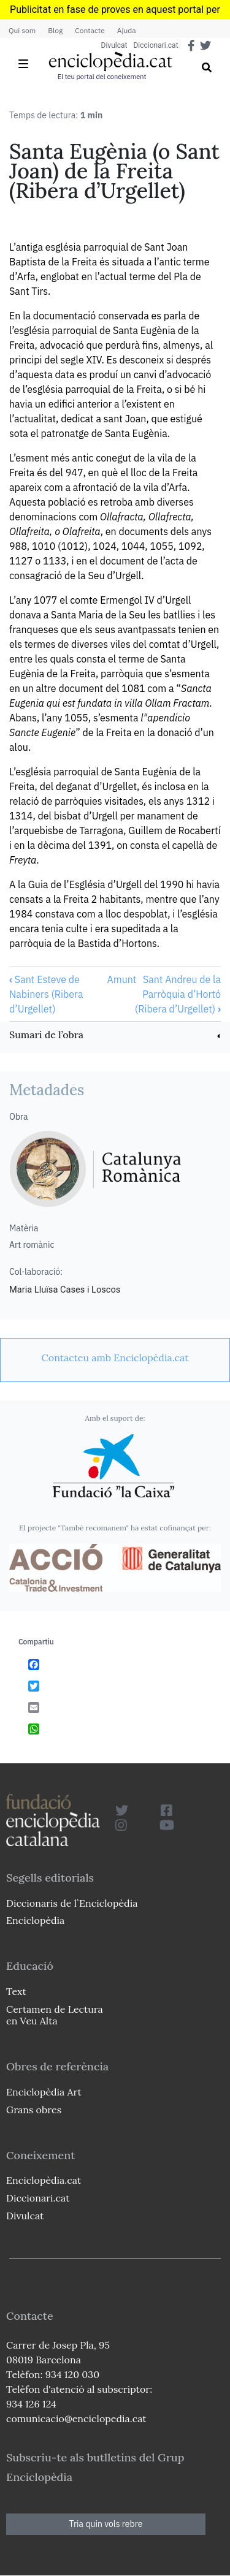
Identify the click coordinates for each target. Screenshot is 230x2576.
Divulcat (114, 45)
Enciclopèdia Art (44, 2092)
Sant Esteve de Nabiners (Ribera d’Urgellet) (46, 994)
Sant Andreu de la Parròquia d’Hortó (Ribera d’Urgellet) (178, 994)
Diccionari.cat (155, 45)
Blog (55, 30)
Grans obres (33, 2109)
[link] (115, 1036)
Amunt (121, 979)
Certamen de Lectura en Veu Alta (54, 2015)
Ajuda (126, 30)
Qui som (22, 30)
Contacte (89, 30)
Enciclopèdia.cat (43, 2180)
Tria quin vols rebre (106, 2523)
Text (16, 1991)
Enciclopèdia (35, 1920)
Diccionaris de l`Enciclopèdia (71, 1903)
